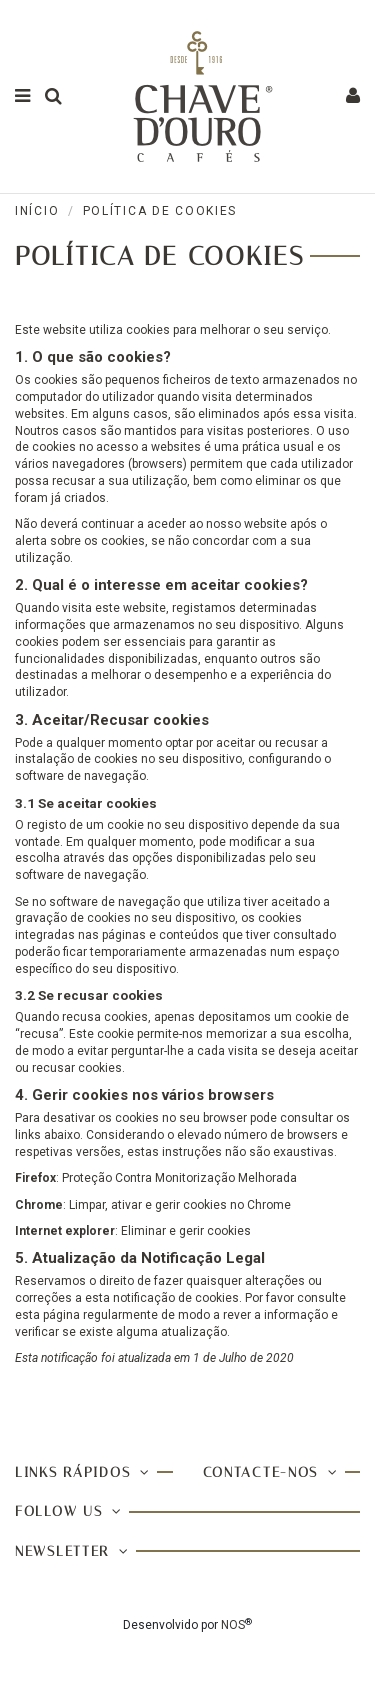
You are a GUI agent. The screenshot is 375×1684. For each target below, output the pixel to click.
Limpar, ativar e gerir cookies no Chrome (180, 1205)
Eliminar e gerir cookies (186, 1231)
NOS (233, 1625)
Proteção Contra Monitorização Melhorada (179, 1178)
